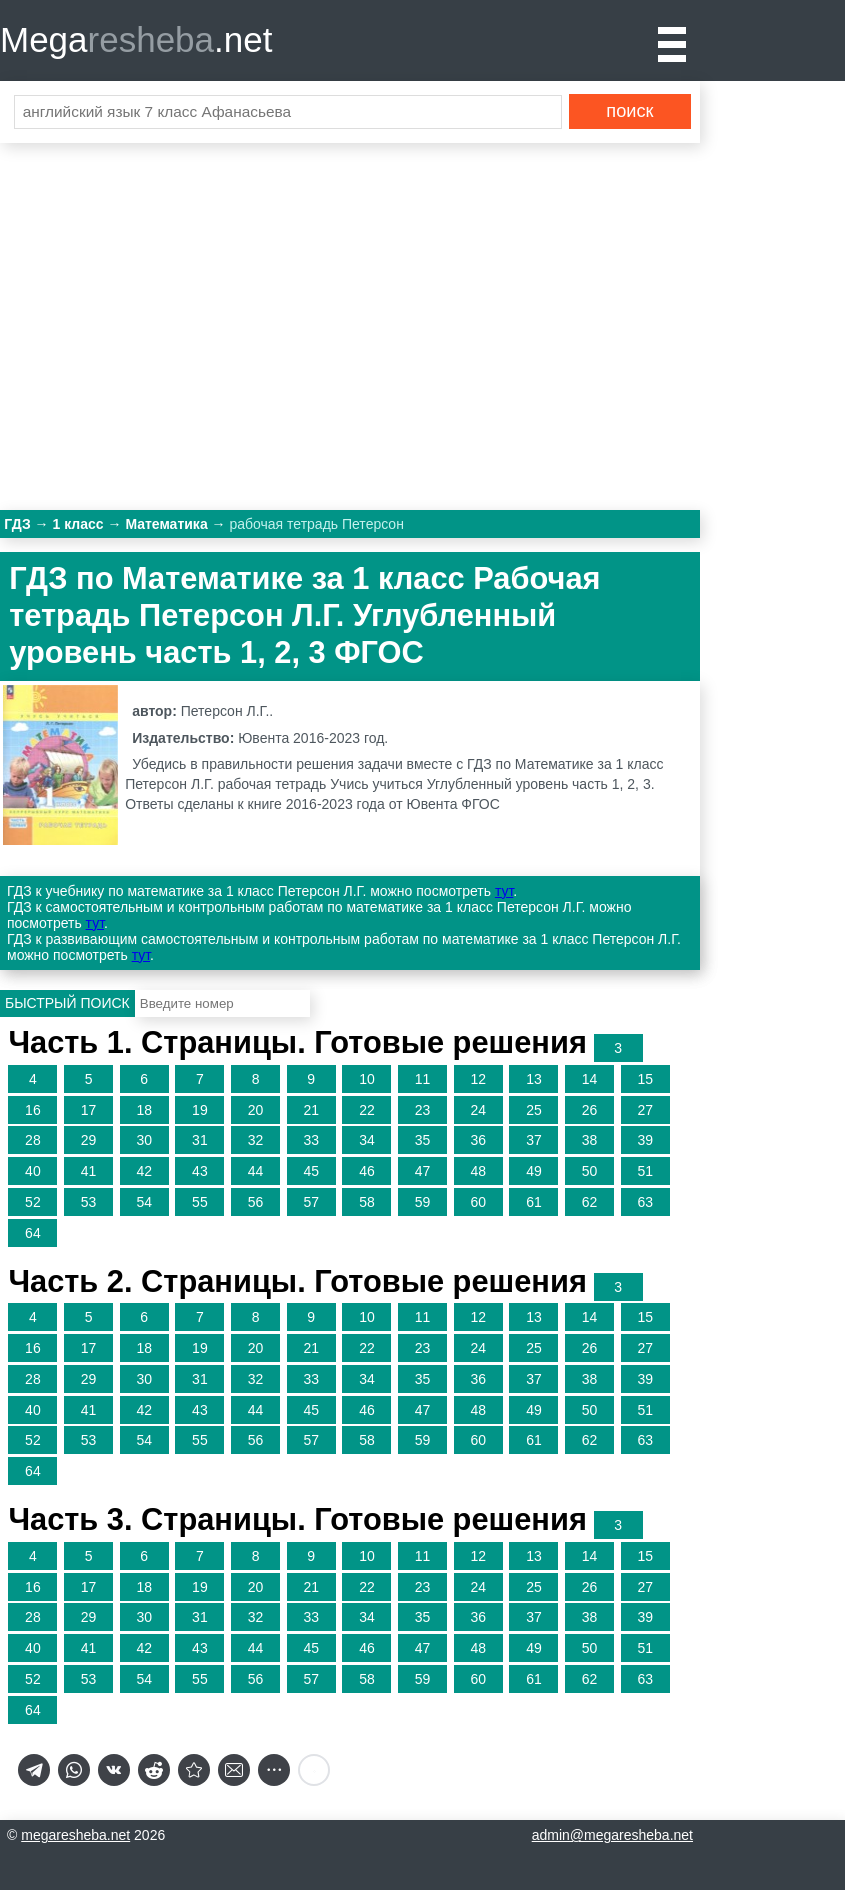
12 (478, 1079)
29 (89, 1140)
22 (367, 1110)
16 (33, 1110)
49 (534, 1171)
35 (423, 1140)
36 (478, 1140)
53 (89, 1202)
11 (423, 1079)
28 (33, 1140)
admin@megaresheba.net (612, 1835)
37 (534, 1140)
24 (478, 1110)
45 (311, 1171)
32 (256, 1140)
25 (534, 1110)
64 (33, 1233)
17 (89, 1110)
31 (200, 1140)
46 (367, 1171)
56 (256, 1202)
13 (534, 1079)
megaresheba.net (75, 1835)
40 (33, 1171)
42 (144, 1171)
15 (645, 1079)
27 (645, 1110)
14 (590, 1079)
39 (645, 1140)
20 (256, 1110)
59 (423, 1202)
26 (590, 1110)
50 (590, 1171)
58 (367, 1202)
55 (200, 1202)
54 (144, 1202)
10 (367, 1079)
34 (367, 1140)
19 (200, 1110)
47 (423, 1171)
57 (311, 1202)
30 (144, 1140)
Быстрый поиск (67, 1003)
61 (534, 1202)
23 (423, 1110)
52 (33, 1202)
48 (478, 1171)
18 (144, 1110)
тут (504, 891)
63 (645, 1202)
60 (478, 1202)
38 (590, 1140)
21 (311, 1110)
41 (89, 1171)
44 (256, 1171)
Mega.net (136, 39)
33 (311, 1140)
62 (590, 1202)
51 (645, 1171)
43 (200, 1171)
